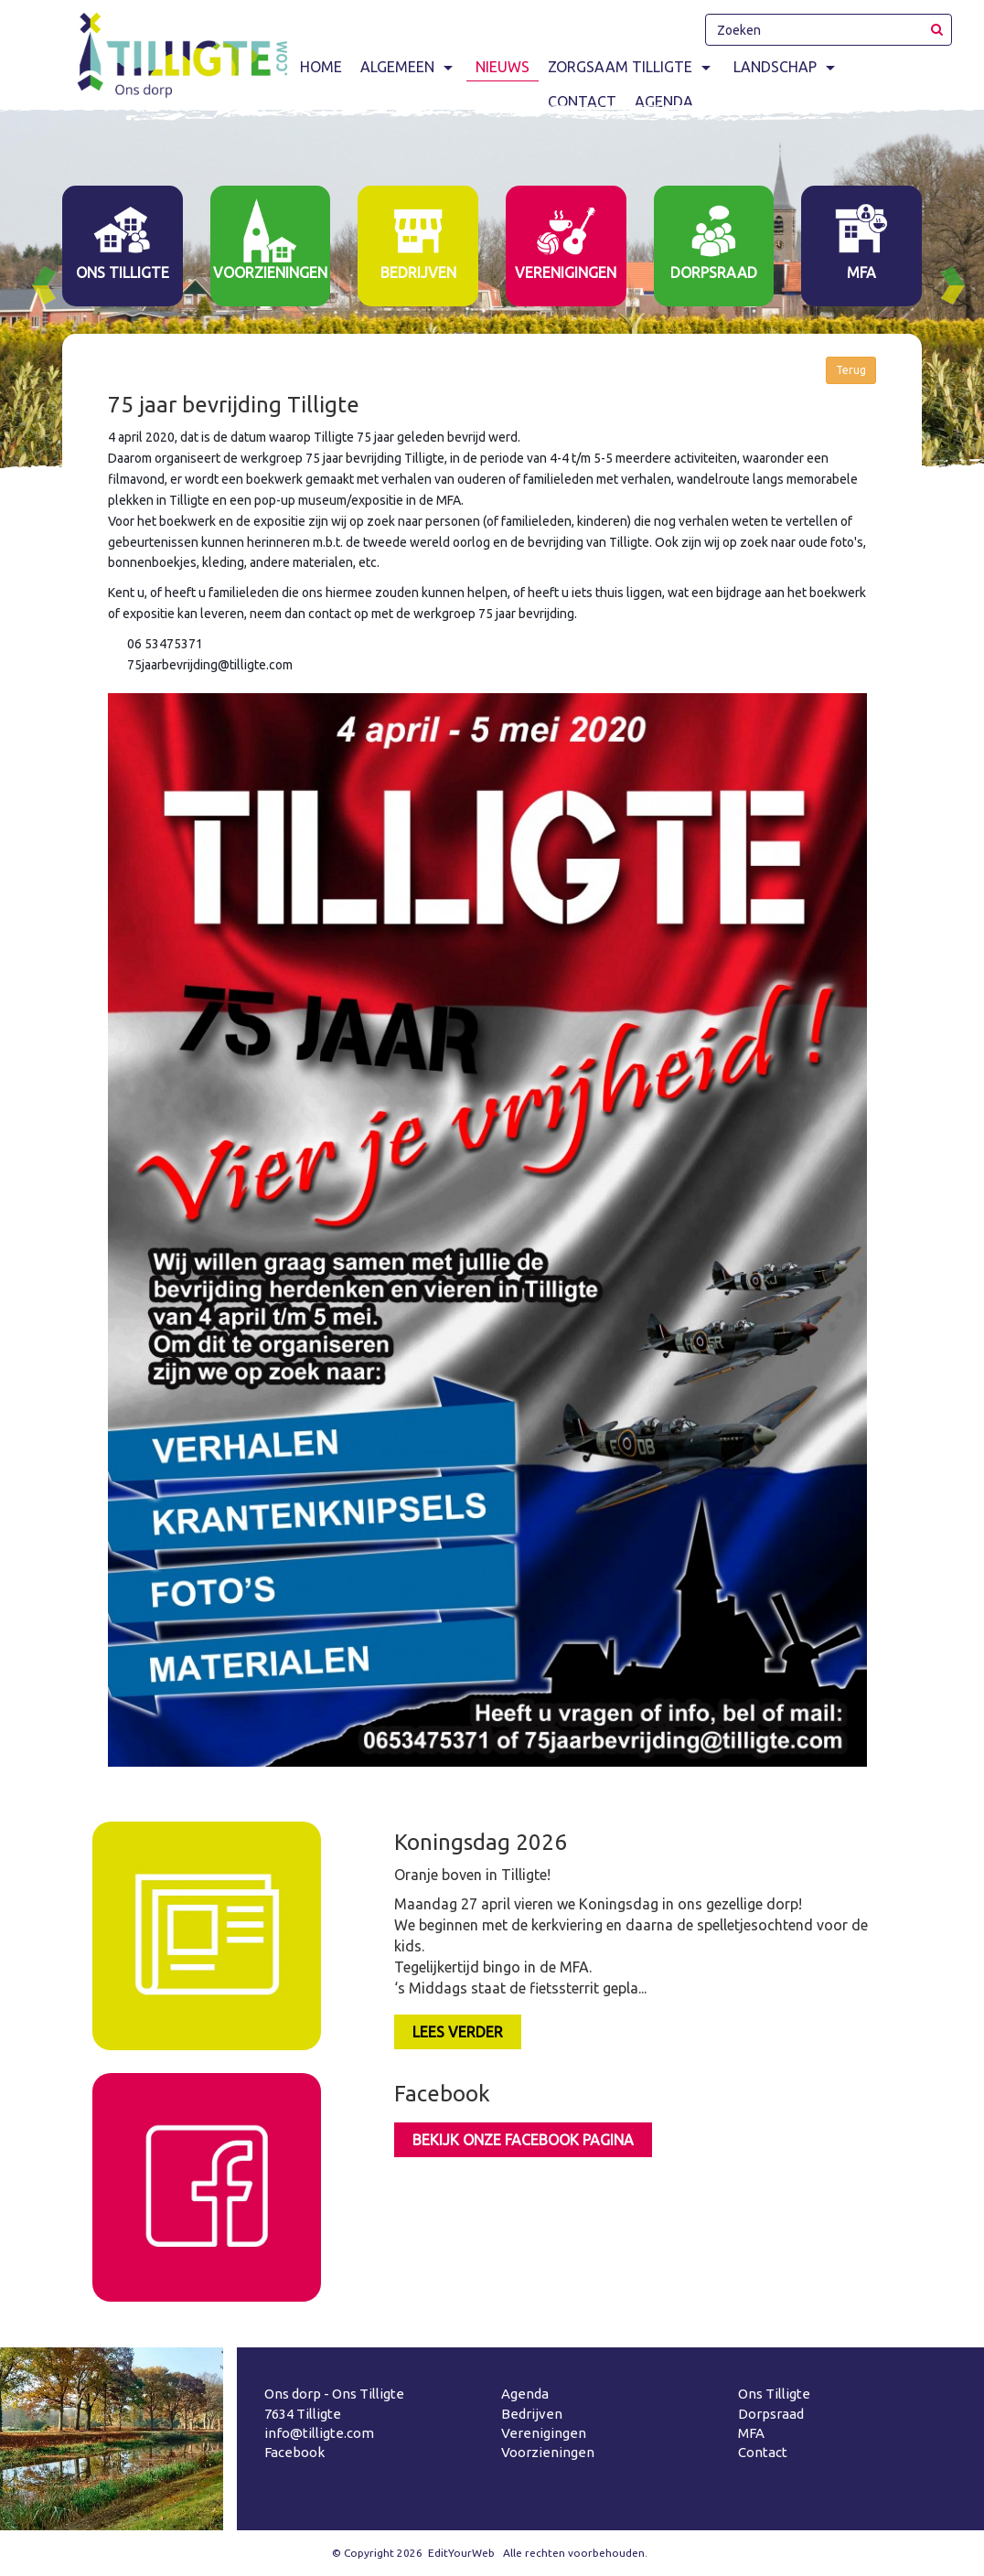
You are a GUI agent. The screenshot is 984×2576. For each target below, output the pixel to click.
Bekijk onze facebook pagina (523, 2140)
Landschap (786, 67)
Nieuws (502, 67)
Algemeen (408, 67)
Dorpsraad (771, 2413)
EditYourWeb (461, 2553)
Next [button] (960, 285)
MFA (751, 2433)
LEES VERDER (457, 2032)
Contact (762, 2452)
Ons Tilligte (774, 2393)
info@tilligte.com (319, 2433)
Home (321, 67)
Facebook (294, 2452)
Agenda (525, 2393)
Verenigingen (543, 2433)
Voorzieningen (547, 2452)
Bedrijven (531, 2413)
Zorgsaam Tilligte (631, 67)
